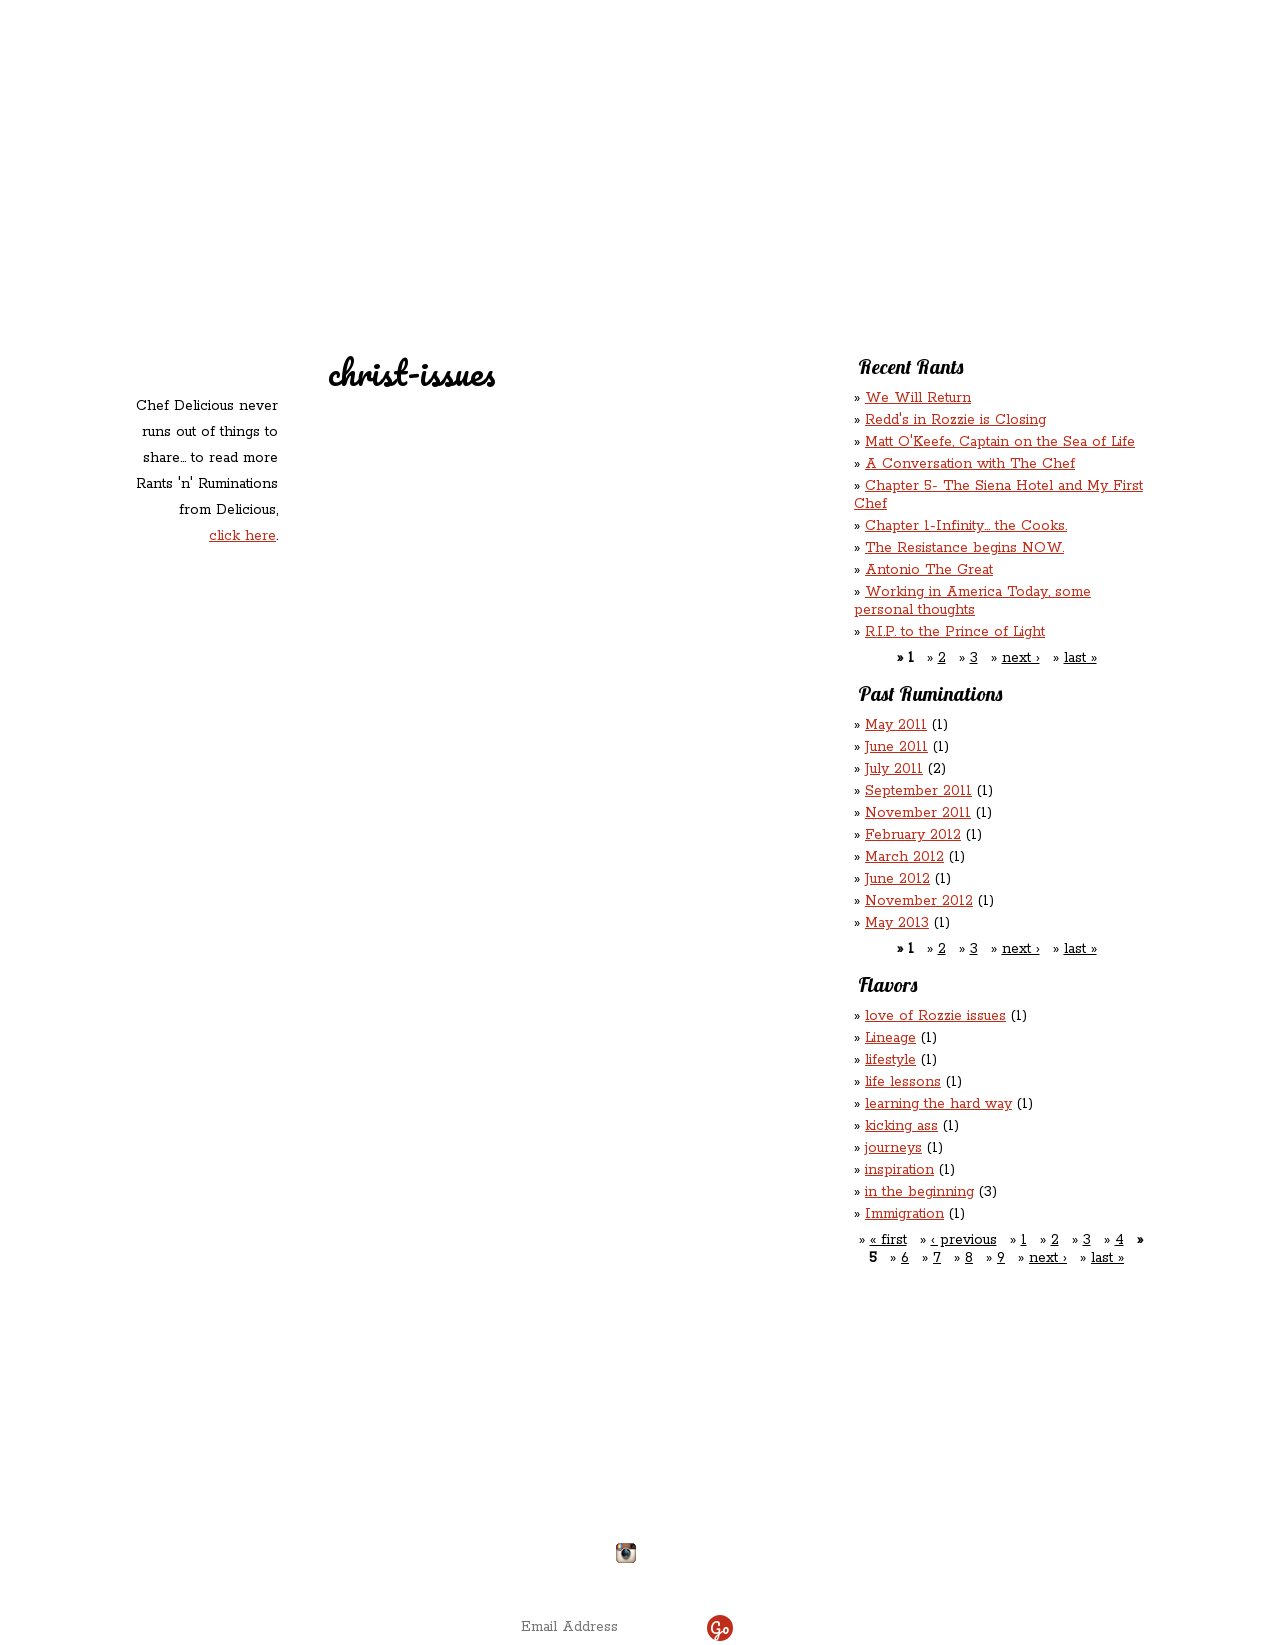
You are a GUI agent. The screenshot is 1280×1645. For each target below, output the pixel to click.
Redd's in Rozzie (370, 126)
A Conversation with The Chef (970, 464)
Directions (292, 1545)
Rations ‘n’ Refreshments (843, 128)
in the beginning (919, 1192)
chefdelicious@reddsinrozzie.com (623, 1479)
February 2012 (913, 835)
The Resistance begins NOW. (964, 548)
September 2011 (918, 791)
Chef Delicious (862, 170)
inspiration (899, 1170)
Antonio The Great (929, 570)
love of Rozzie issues (935, 1016)
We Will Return (918, 398)
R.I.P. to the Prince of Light (955, 632)
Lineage (890, 1038)
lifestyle (890, 1060)
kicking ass (901, 1126)
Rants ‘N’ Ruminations (982, 128)
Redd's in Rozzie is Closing (955, 420)
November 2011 (918, 813)
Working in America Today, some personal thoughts (972, 601)
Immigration (904, 1214)
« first (888, 1240)
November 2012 (919, 901)
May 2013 (897, 923)
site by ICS (953, 1575)
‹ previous (964, 1240)
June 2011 (896, 747)
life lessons (903, 1082)
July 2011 (894, 769)
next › (1021, 658)
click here (242, 536)
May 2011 (896, 725)
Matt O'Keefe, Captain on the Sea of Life (1000, 442)
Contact (513, 170)
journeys (893, 1148)
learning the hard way (938, 1104)
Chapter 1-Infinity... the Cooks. (966, 526)
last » (1080, 658)
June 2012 (897, 879)
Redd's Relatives (511, 128)
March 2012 (904, 857)
